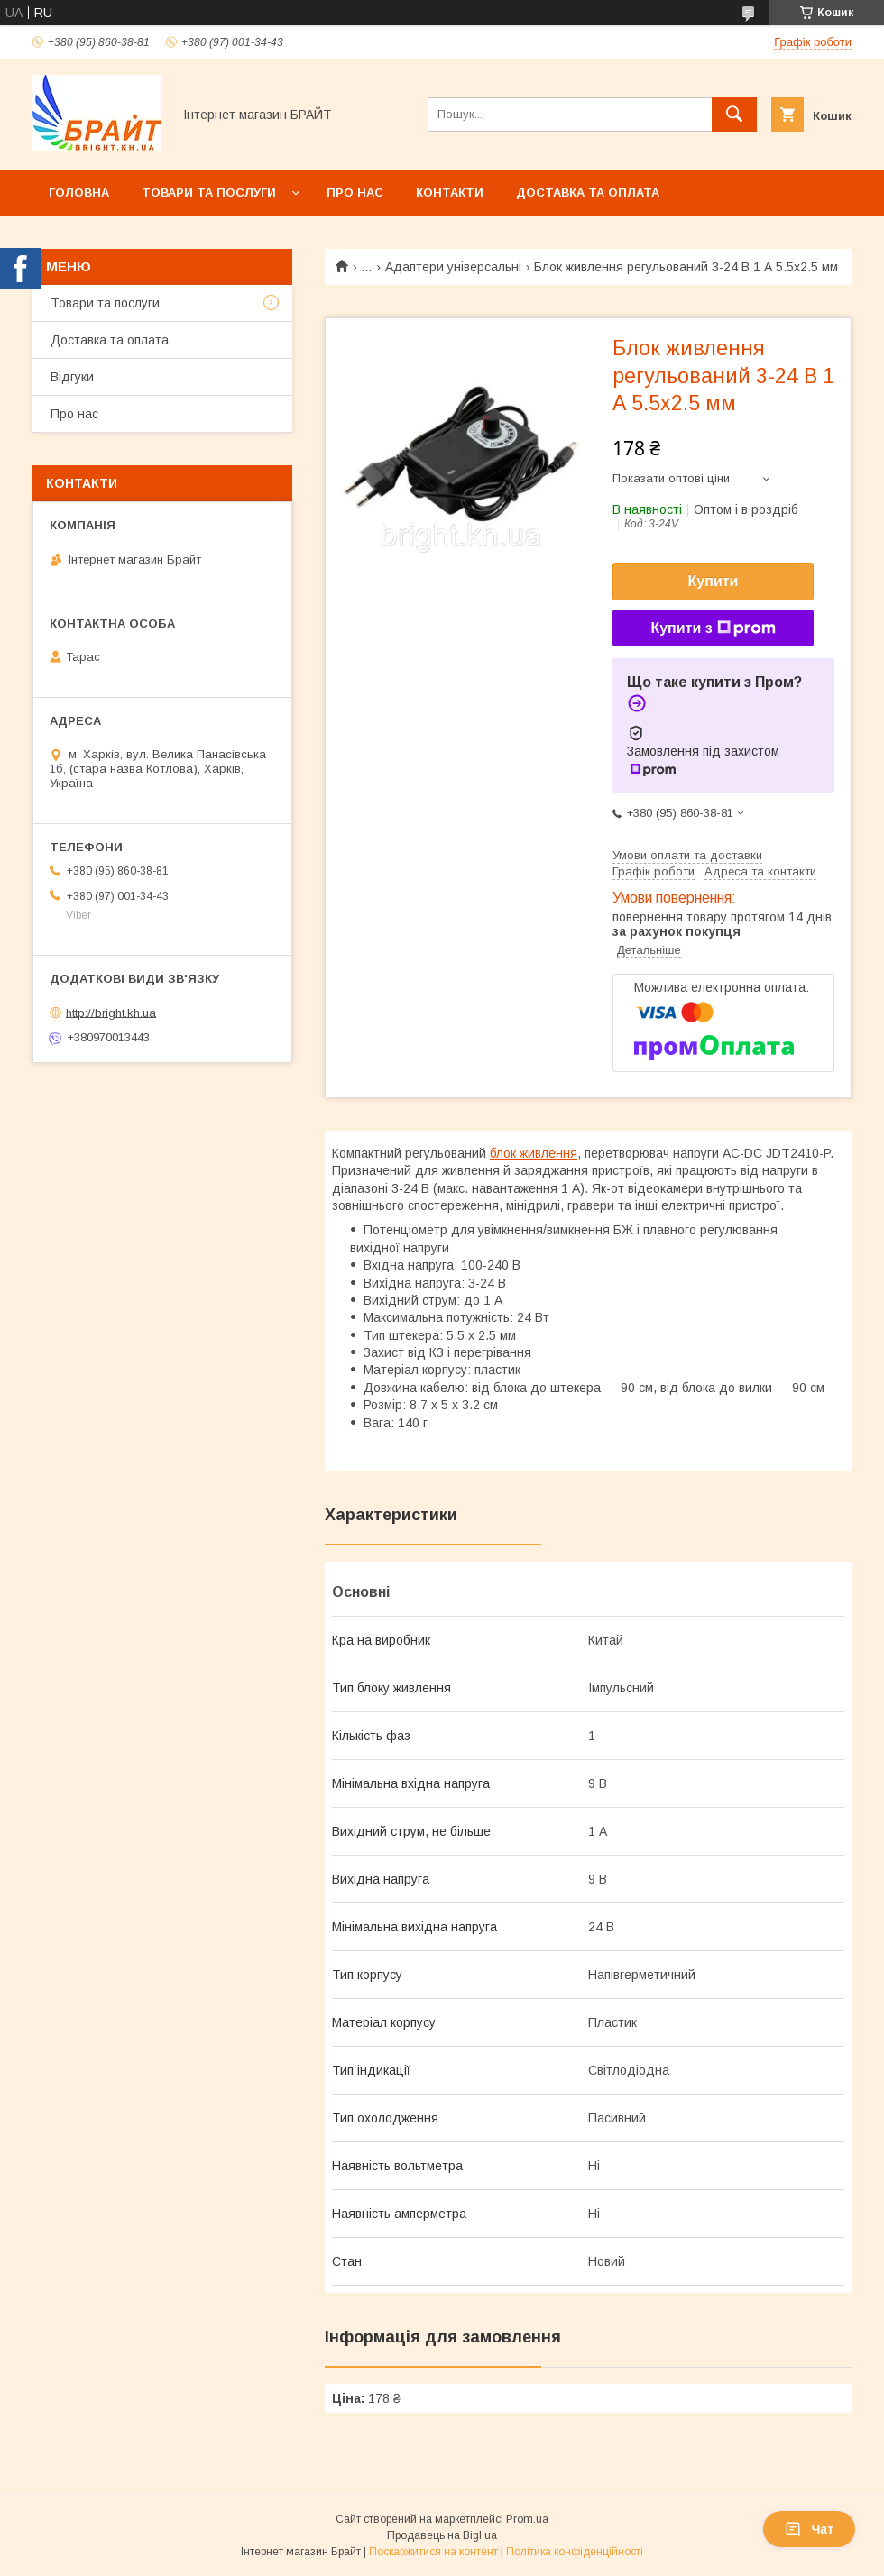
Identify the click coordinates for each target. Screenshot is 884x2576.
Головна (79, 192)
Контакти (449, 192)
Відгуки (72, 377)
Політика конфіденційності (574, 2551)
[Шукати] (734, 114)
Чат (809, 2529)
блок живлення (533, 1153)
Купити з (712, 628)
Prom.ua (527, 2519)
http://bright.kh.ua (111, 1012)
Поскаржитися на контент (433, 2551)
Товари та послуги (209, 192)
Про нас (355, 192)
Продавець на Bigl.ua (442, 2535)
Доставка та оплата (587, 192)
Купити (713, 581)
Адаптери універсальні (453, 267)
